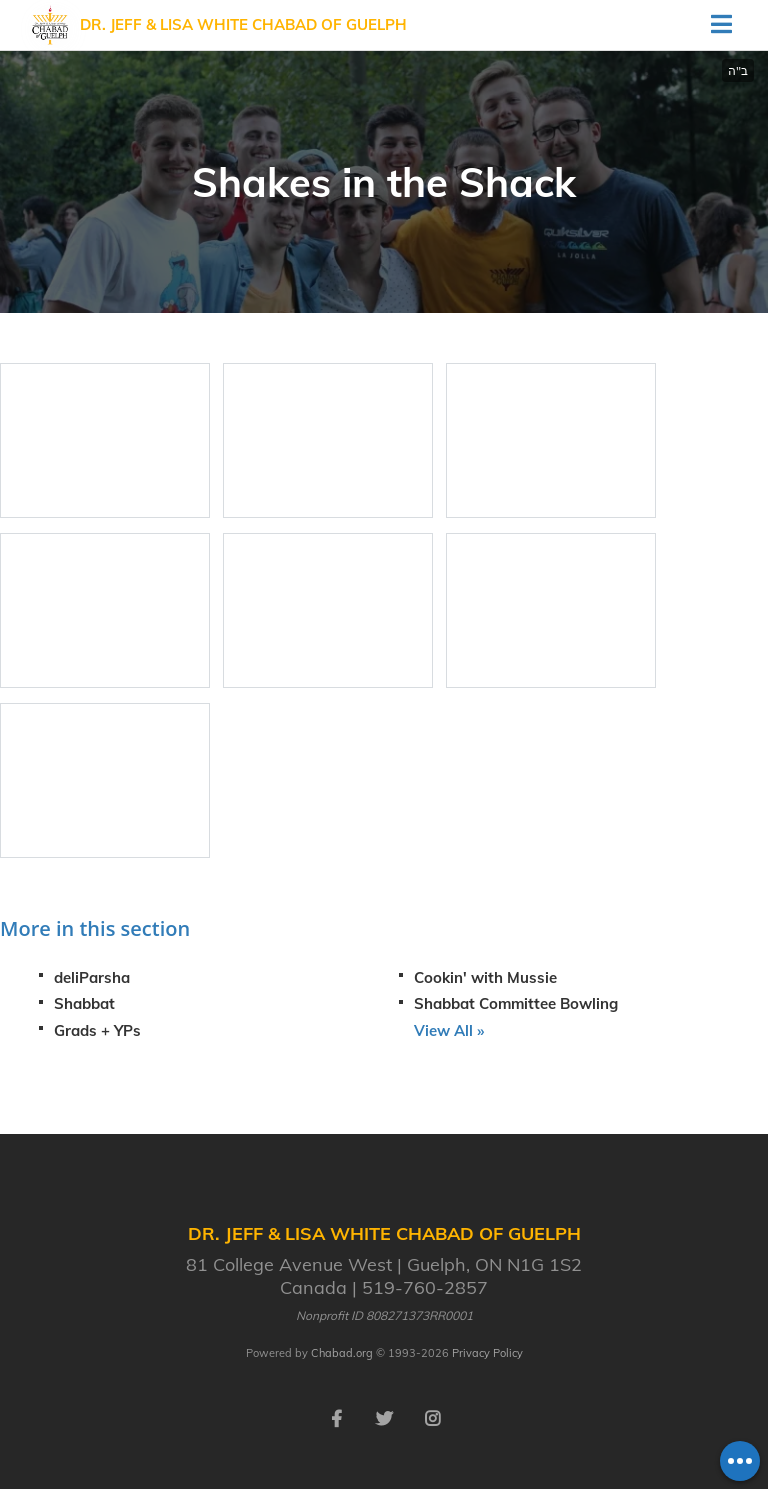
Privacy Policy (487, 1353)
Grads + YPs (97, 1030)
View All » (449, 1030)
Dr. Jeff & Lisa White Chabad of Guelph (243, 24)
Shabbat (84, 1003)
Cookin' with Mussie (485, 977)
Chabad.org (342, 1353)
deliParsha (92, 977)
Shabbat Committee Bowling (516, 1003)
